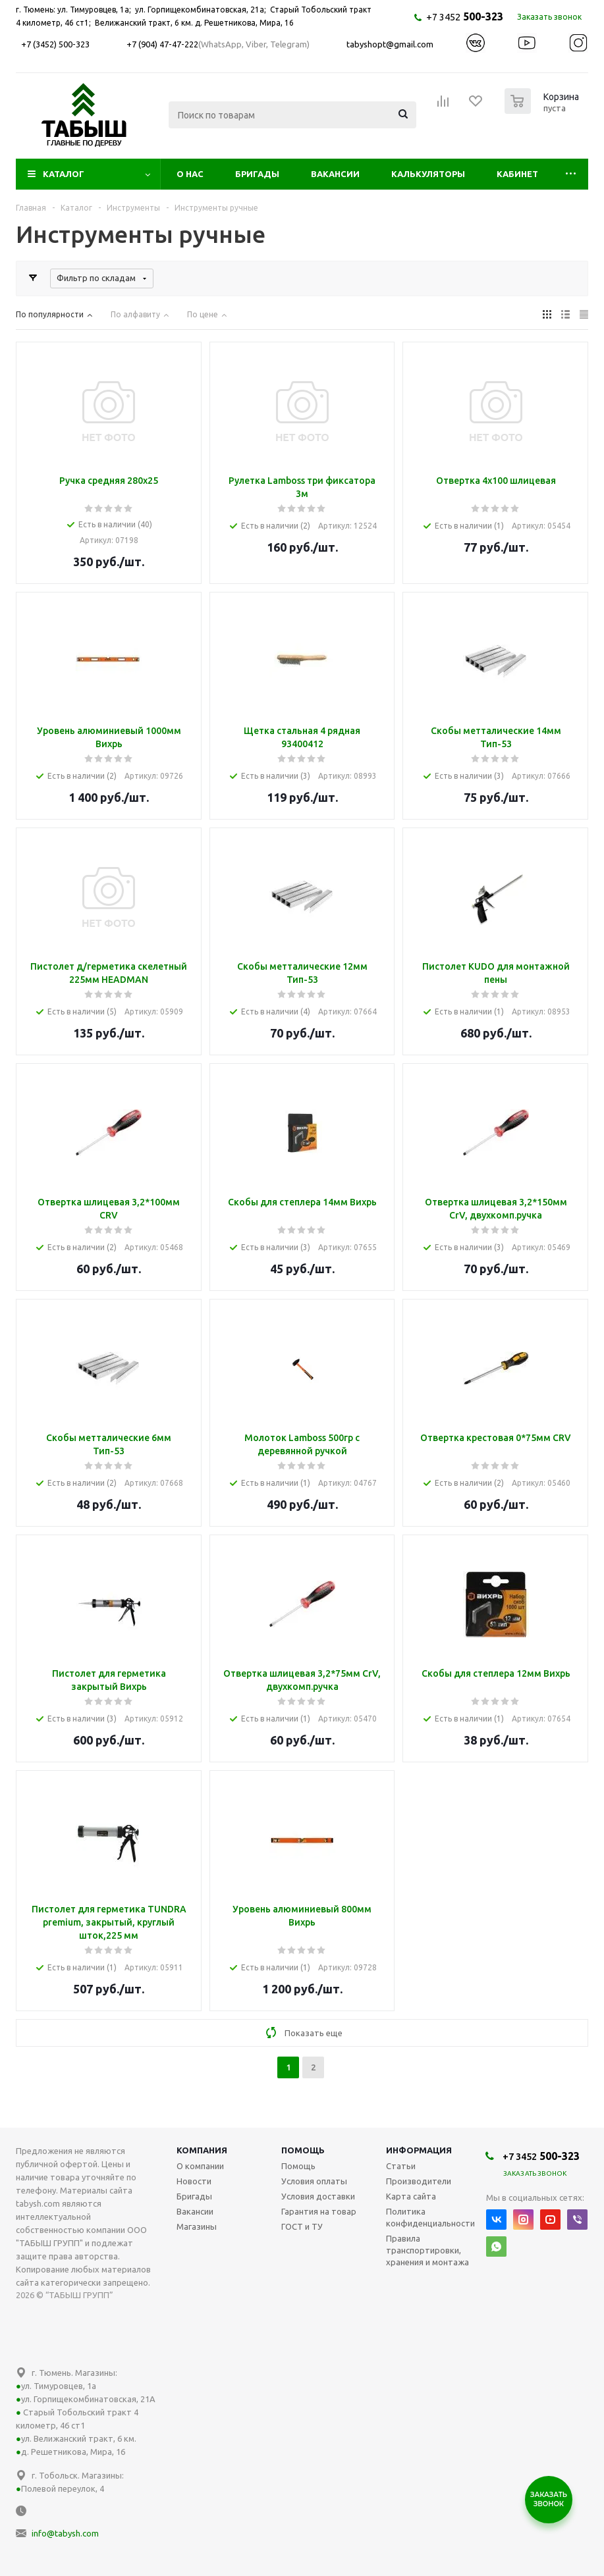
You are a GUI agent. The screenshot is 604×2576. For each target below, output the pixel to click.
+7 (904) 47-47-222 (162, 44)
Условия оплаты (314, 2181)
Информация (419, 2150)
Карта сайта (411, 2196)
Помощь (303, 2150)
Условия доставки (318, 2196)
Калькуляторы (428, 173)
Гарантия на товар (318, 2211)
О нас (190, 173)
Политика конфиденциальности (430, 2217)
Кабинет (517, 173)
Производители (418, 2181)
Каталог (63, 173)
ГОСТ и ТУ (302, 2226)
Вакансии (335, 173)
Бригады (257, 173)
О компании (200, 2165)
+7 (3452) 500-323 (55, 44)
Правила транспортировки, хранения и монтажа (427, 2250)
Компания (202, 2150)
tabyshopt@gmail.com (389, 44)
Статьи (401, 2165)
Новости (194, 2181)
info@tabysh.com (65, 2533)
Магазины (197, 2226)
